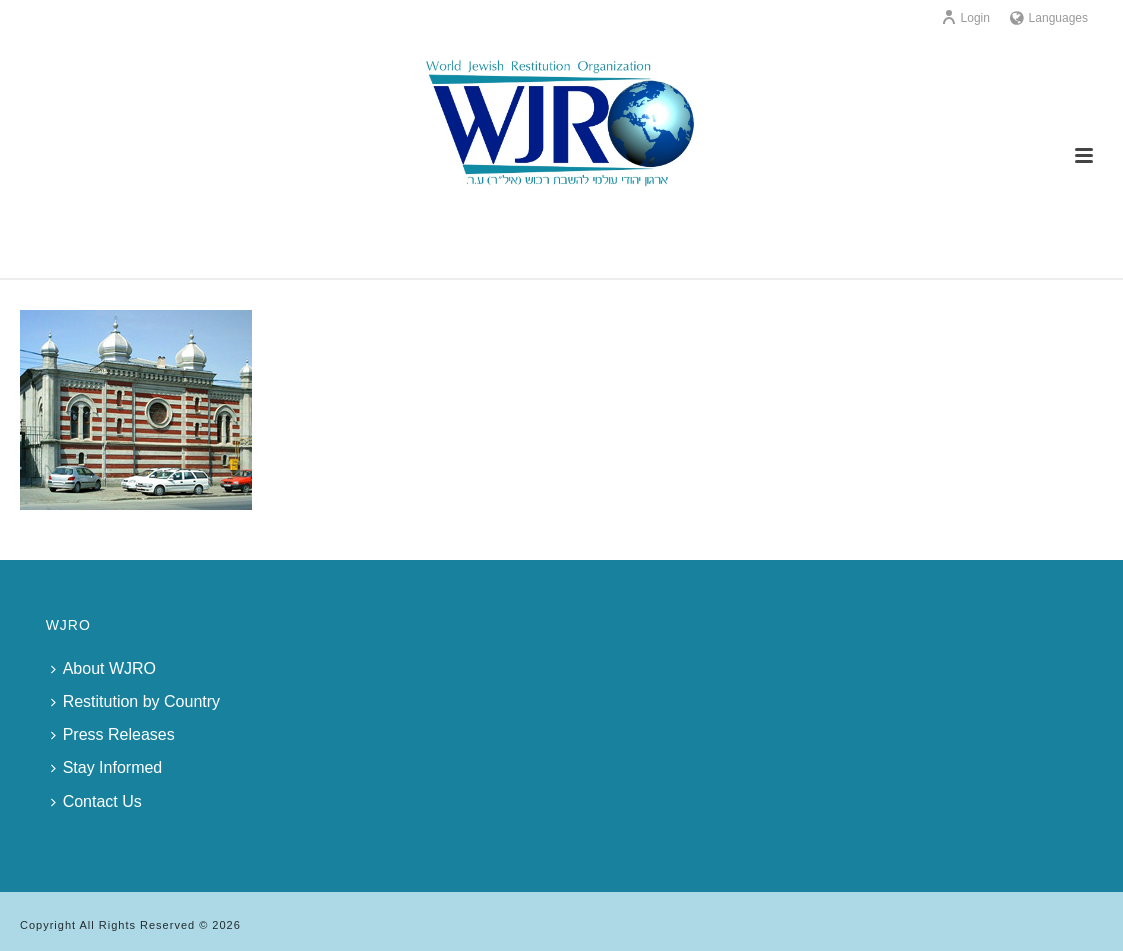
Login (965, 18)
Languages (1049, 18)
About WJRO (103, 668)
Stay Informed (107, 767)
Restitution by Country (135, 701)
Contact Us (96, 801)
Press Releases (113, 734)
